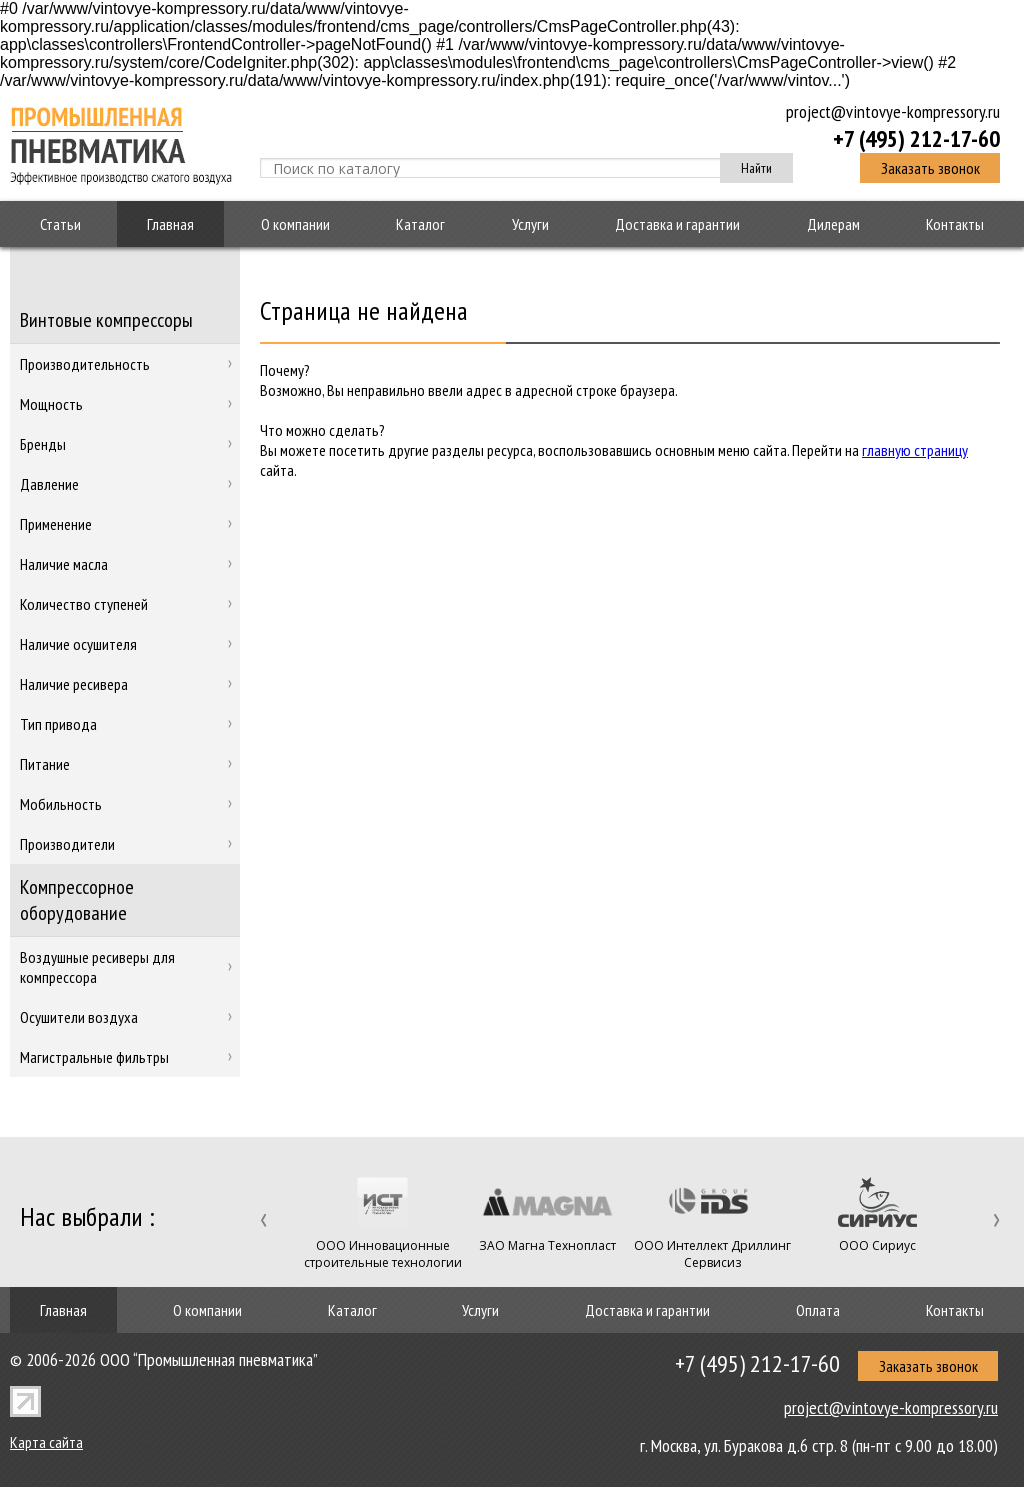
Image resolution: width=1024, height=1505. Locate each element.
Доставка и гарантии (677, 224)
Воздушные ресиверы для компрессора (97, 967)
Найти (756, 168)
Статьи (60, 224)
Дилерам (833, 224)
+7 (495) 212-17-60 (916, 138)
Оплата (818, 1310)
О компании (295, 224)
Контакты (955, 224)
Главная (170, 224)
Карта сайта (46, 1442)
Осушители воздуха (79, 1017)
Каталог (420, 224)
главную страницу (915, 450)
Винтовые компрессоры (106, 320)
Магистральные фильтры (94, 1057)
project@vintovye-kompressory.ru (893, 111)
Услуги (530, 224)
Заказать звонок (930, 168)
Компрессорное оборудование (77, 900)
